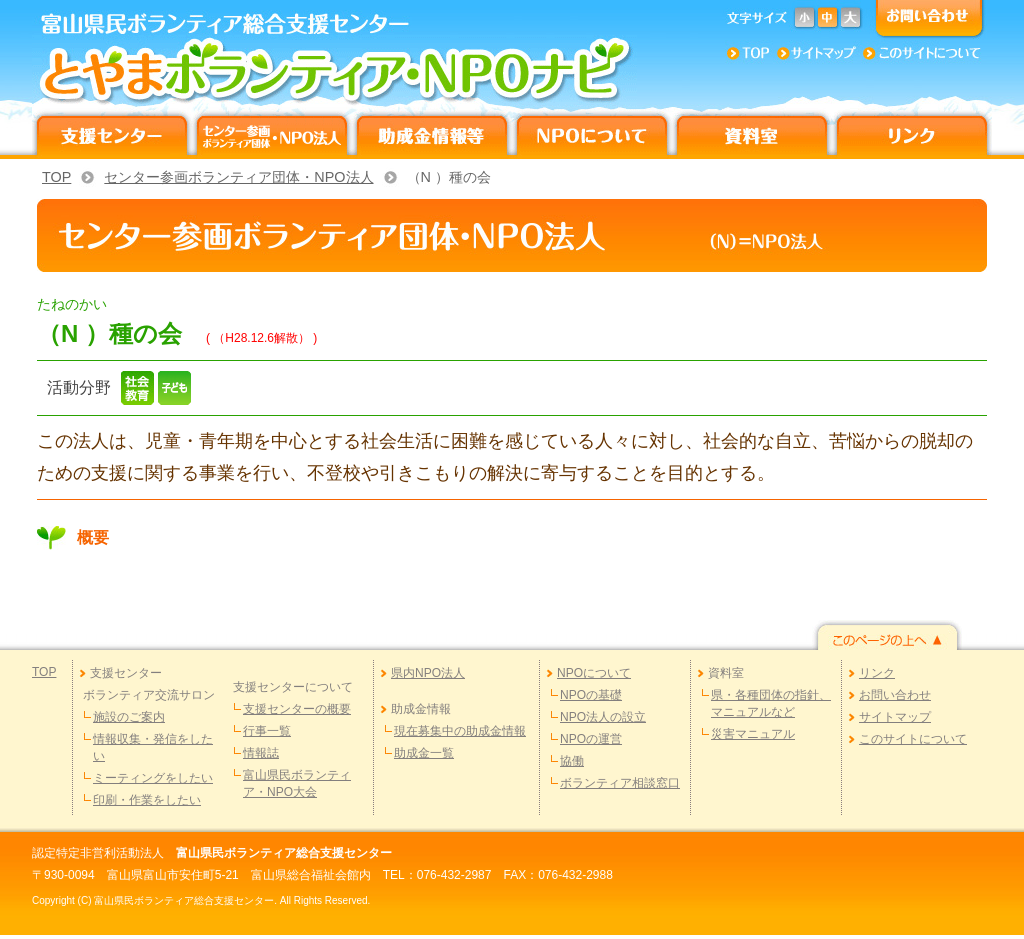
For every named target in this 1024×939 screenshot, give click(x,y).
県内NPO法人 (428, 673)
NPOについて (594, 673)
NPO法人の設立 (603, 717)
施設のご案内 (129, 717)
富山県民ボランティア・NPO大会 (297, 783)
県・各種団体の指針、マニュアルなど (771, 703)
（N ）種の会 (449, 177)
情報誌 (261, 753)
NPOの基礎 (591, 695)
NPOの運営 (591, 739)
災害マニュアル (753, 734)
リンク (877, 673)
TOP (56, 177)
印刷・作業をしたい (147, 800)
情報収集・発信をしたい (153, 747)
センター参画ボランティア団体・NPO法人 (238, 177)
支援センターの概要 (297, 709)
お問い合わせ (895, 695)
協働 (572, 761)
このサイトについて (913, 739)
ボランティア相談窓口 (620, 783)
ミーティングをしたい (153, 778)
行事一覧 (267, 731)
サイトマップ (895, 717)
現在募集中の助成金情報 (460, 731)
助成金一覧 (424, 753)
